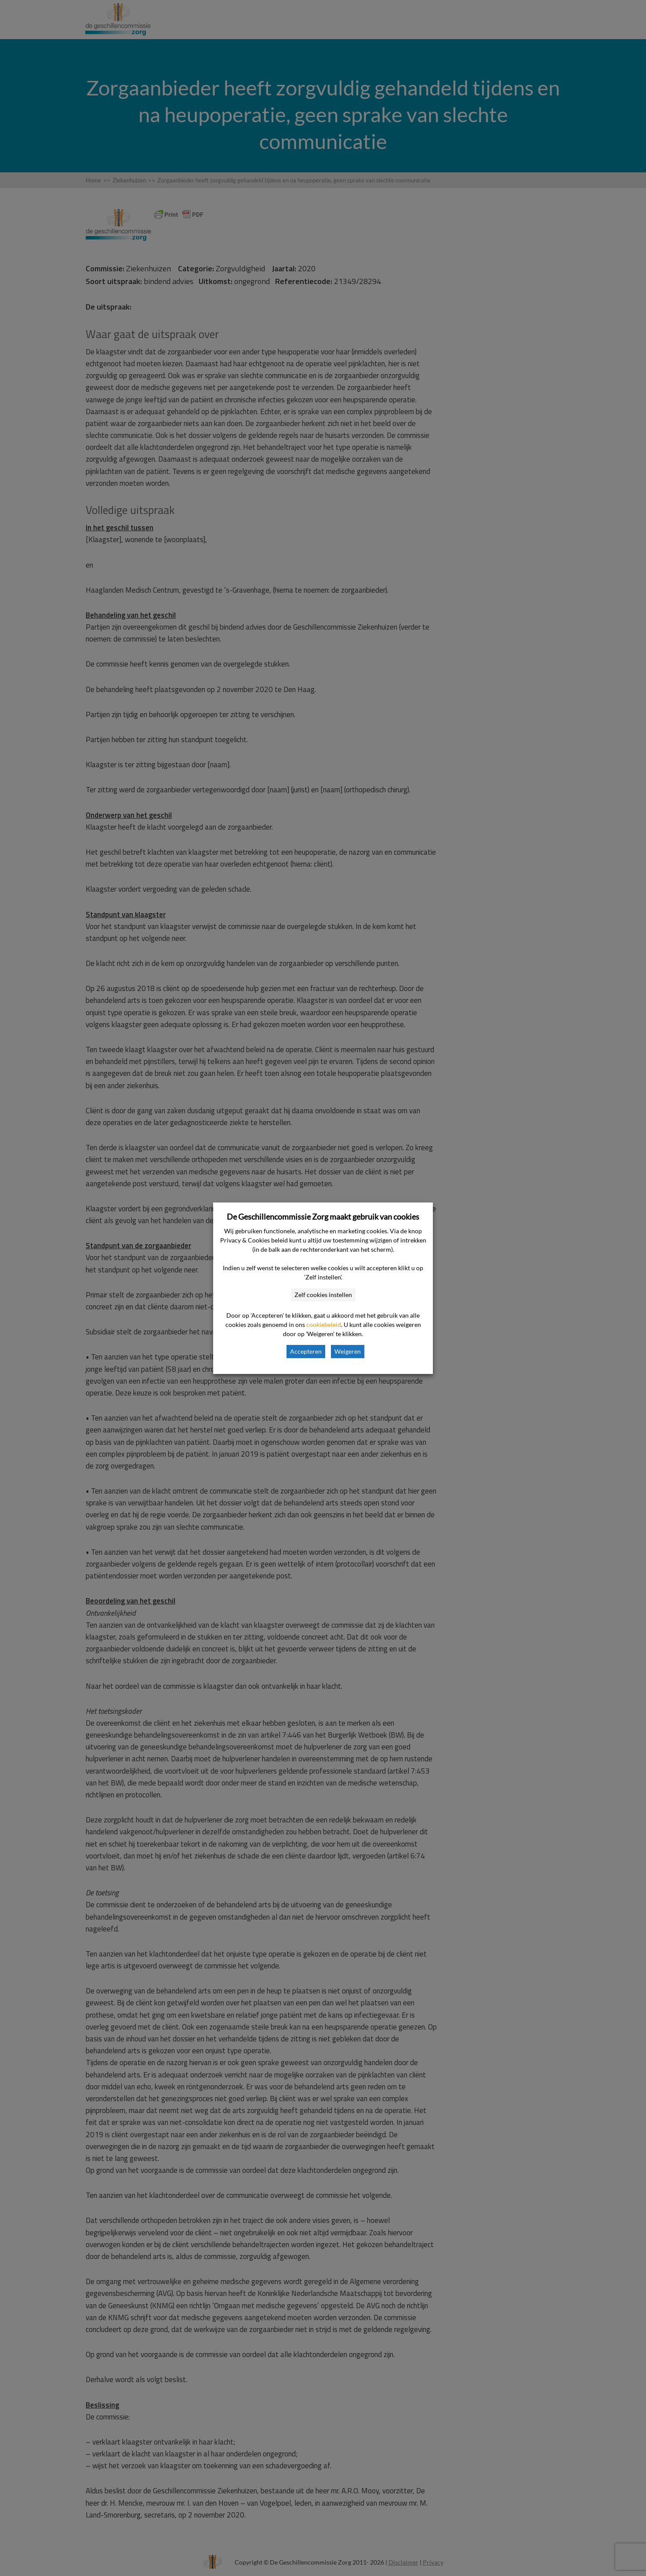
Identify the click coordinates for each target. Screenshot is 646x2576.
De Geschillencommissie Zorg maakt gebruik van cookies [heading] (323, 1216)
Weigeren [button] (347, 1351)
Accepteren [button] (306, 1351)
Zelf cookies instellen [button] (323, 1294)
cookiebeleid (323, 1324)
